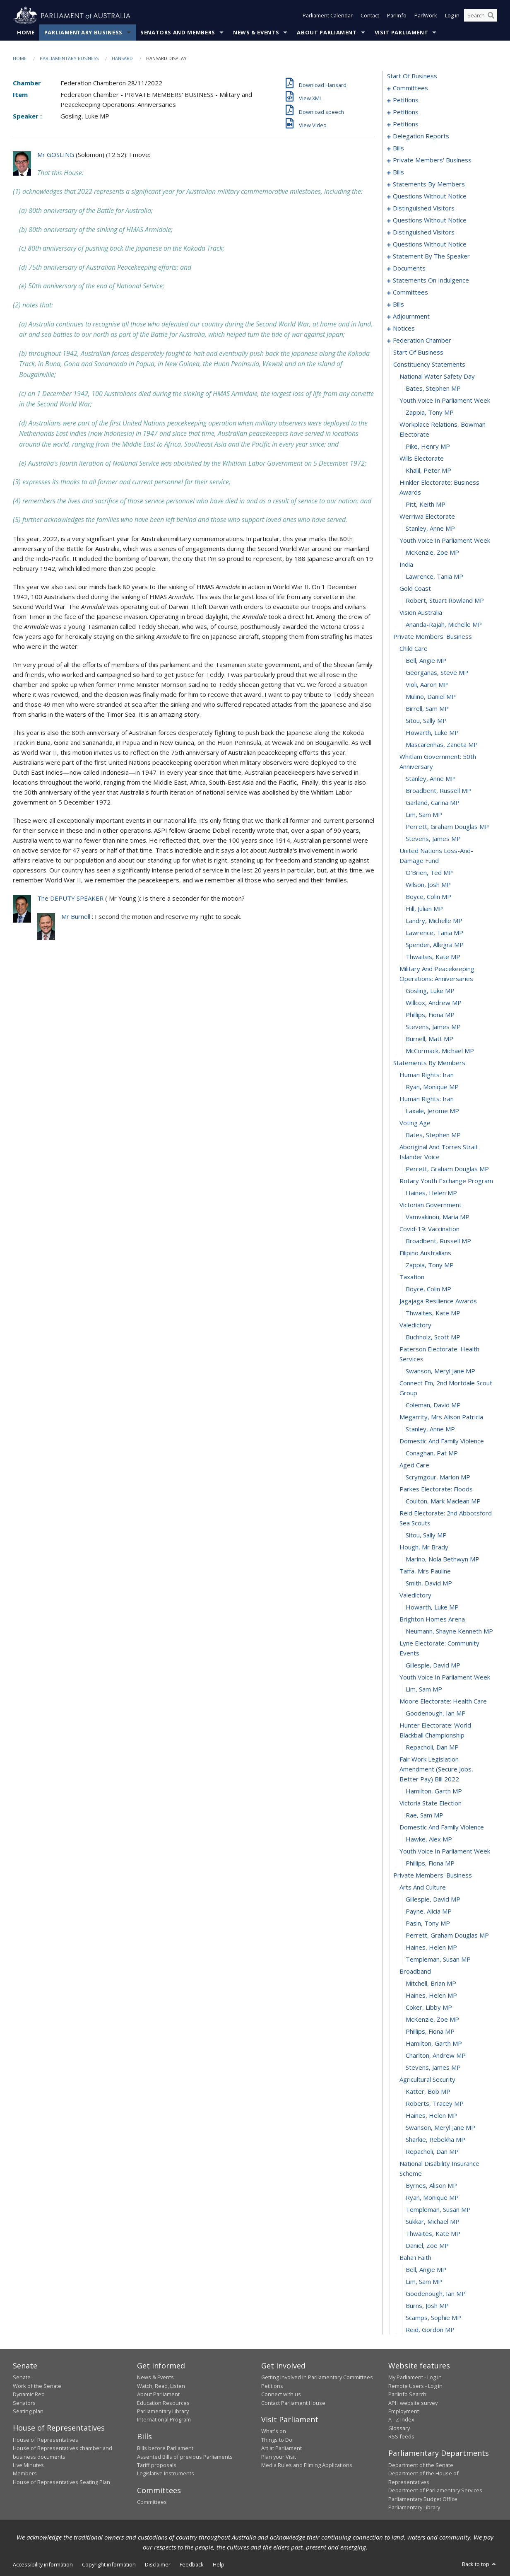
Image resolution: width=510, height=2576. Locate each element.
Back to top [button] (479, 2564)
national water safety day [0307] (437, 376)
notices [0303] (404, 328)
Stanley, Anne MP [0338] (430, 779)
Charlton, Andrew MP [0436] (436, 2056)
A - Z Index (401, 2420)
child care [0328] (413, 649)
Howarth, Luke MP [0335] (432, 733)
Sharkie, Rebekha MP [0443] (435, 2140)
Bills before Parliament (165, 2448)
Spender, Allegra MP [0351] (435, 945)
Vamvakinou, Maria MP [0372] (437, 1217)
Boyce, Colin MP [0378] (428, 1289)
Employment (403, 2411)
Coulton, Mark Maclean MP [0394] (443, 1501)
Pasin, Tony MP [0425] (428, 1923)
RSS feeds (401, 2437)
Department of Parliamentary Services (435, 2490)
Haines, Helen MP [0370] (431, 1193)
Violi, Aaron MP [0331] (427, 685)
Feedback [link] (192, 2565)
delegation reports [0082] (421, 136)
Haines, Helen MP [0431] (431, 1995)
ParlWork (425, 15)
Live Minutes (28, 2465)
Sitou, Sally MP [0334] (426, 721)
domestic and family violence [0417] (441, 1827)
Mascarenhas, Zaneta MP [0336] (442, 745)
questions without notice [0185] (430, 196)
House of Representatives (45, 2439)
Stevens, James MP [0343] (433, 839)
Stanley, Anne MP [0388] (430, 1429)
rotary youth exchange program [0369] (446, 1181)
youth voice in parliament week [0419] (444, 1851)
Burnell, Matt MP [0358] (429, 1039)
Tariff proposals (156, 2465)
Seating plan (28, 2411)
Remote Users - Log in (415, 2386)
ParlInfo (397, 15)
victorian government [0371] (430, 1205)
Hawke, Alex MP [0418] (429, 1839)
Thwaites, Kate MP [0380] (433, 1313)
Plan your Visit (278, 2456)
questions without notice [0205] (430, 244)
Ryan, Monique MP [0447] (432, 2198)
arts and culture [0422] (422, 1887)
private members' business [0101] (432, 160)
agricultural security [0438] (427, 2080)
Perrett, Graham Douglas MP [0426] (447, 1935)
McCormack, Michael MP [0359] (440, 1051)
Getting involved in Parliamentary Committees (317, 2377)
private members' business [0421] (432, 1875)
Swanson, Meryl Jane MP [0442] (440, 2128)
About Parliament (326, 32)
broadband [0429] (415, 1971)
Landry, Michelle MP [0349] (434, 921)
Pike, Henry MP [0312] (428, 446)
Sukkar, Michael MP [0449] (432, 2222)
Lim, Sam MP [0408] (424, 1689)
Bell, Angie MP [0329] (426, 661)
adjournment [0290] (411, 316)
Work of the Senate (37, 2386)
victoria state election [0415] (430, 1803)
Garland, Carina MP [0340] (432, 803)
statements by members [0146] (429, 184)
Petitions (272, 2386)
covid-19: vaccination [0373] (429, 1229)
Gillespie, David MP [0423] (433, 1899)
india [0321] (406, 565)
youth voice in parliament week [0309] (444, 400)
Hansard (122, 59)
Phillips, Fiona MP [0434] (430, 2031)
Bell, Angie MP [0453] (426, 2270)
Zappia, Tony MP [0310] (430, 412)
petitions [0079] (406, 124)
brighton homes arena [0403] (432, 1619)
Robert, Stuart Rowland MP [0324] (445, 601)
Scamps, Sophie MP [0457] (433, 2318)
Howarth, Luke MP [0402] (432, 1607)
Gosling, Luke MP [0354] (430, 991)
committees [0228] (410, 292)
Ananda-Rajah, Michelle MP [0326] (444, 625)
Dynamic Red (29, 2394)
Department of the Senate (420, 2465)
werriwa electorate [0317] (427, 516)
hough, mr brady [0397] (423, 1547)
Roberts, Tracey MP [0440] (435, 2104)
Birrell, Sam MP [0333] (427, 709)
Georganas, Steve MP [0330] (437, 673)
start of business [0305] (418, 352)
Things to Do (276, 2439)
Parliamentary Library (163, 2411)
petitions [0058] (406, 112)
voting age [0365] (415, 1123)
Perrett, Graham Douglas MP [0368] (447, 1169)
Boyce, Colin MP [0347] (428, 897)
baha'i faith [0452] (415, 2258)
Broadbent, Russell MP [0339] (438, 791)
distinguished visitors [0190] (424, 208)
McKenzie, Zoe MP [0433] (432, 2019)
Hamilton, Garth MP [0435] (434, 2044)
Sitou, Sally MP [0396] (426, 1535)
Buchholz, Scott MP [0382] (433, 1337)
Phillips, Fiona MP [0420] (430, 1863)
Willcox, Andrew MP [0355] (434, 1003)
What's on (273, 2431)
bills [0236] (398, 304)
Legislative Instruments (165, 2473)
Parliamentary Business (83, 32)
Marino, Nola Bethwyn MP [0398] (442, 1559)
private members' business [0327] (432, 637)
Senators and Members (177, 32)
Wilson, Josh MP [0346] (428, 885)
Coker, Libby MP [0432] (429, 2007)
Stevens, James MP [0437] (433, 2068)
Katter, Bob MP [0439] (428, 2092)
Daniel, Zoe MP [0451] (427, 2246)
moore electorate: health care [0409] (443, 1701)
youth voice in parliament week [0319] (444, 540)
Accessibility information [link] (43, 2565)
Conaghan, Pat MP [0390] (432, 1453)
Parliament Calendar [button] (328, 15)
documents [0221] (409, 268)
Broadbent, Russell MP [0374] (438, 1241)
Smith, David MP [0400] (429, 1583)
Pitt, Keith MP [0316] (425, 504)
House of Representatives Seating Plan (61, 2482)
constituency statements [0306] (429, 364)
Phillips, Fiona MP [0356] (430, 1015)
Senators (24, 2403)
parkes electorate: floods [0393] (436, 1489)
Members (25, 2473)
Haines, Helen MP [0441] (431, 2116)
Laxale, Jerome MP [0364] (432, 1111)
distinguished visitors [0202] (424, 232)
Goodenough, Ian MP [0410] (436, 1713)
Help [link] (218, 2565)
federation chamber (422, 340)
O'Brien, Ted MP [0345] (429, 873)
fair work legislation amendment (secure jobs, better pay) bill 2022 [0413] (436, 1769)
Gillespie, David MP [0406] (433, 1665)
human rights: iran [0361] (426, 1075)
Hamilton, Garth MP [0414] (434, 1791)
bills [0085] (398, 148)
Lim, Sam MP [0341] (424, 815)
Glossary (399, 2428)
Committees (152, 2502)
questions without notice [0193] (430, 220)
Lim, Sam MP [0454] (424, 2282)
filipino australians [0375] (425, 1253)
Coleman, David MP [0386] (433, 1405)
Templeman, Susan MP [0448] (438, 2210)
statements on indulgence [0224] (431, 280)
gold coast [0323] (415, 589)
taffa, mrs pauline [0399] (425, 1571)
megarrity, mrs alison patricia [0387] (441, 1417)
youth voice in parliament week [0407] (444, 1677)
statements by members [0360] (429, 1063)
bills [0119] (398, 172)
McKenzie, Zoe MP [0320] (432, 553)
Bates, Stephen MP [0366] (433, 1135)
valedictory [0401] (415, 1595)
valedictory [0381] (415, 1325)
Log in (452, 15)
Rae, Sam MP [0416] (424, 1815)
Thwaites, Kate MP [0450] (433, 2234)
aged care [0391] (414, 1465)
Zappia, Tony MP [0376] (430, 1265)
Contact (370, 15)
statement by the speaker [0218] (431, 256)
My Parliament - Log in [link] (415, 2377)
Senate (22, 2377)
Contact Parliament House (293, 2403)
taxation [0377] (411, 1277)
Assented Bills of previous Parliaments (185, 2456)
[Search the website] (480, 16)
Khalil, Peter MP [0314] (428, 470)
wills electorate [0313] (421, 458)
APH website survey (413, 2403)
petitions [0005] (406, 100)
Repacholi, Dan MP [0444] (432, 2152)
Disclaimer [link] (158, 2565)
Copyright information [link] (109, 2565)
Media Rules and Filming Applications (306, 2465)
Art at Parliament (281, 2448)
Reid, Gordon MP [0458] (430, 2330)
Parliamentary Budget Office (422, 2499)
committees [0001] (410, 88)
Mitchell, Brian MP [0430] (431, 1983)
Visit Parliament (401, 32)
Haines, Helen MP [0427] (431, 1947)
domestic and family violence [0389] (441, 1441)
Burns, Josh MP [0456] (427, 2306)
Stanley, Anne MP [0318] (430, 528)
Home (26, 32)
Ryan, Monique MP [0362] (432, 1087)
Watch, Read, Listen (161, 2386)
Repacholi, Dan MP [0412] (432, 1747)
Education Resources (163, 2403)
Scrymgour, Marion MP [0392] (438, 1477)
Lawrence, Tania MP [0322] (434, 577)
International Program (164, 2420)
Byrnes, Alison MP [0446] (431, 2186)
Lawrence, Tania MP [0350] (434, 933)
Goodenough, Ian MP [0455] (436, 2294)
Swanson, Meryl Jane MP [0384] (440, 1371)
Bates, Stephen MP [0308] (433, 388)
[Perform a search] (491, 16)
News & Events (256, 32)
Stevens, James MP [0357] (433, 1027)
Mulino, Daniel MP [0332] (431, 697)
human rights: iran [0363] (426, 1099)
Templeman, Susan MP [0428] (438, 1959)
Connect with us (281, 2394)
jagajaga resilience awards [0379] (438, 1301)
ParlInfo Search (407, 2394)
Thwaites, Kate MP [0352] (433, 957)
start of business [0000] (412, 76)
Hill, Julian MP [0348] (424, 909)
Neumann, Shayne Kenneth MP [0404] (449, 1631)
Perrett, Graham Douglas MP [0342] (447, 827)
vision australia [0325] (420, 613)
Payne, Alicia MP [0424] (429, 1911)
